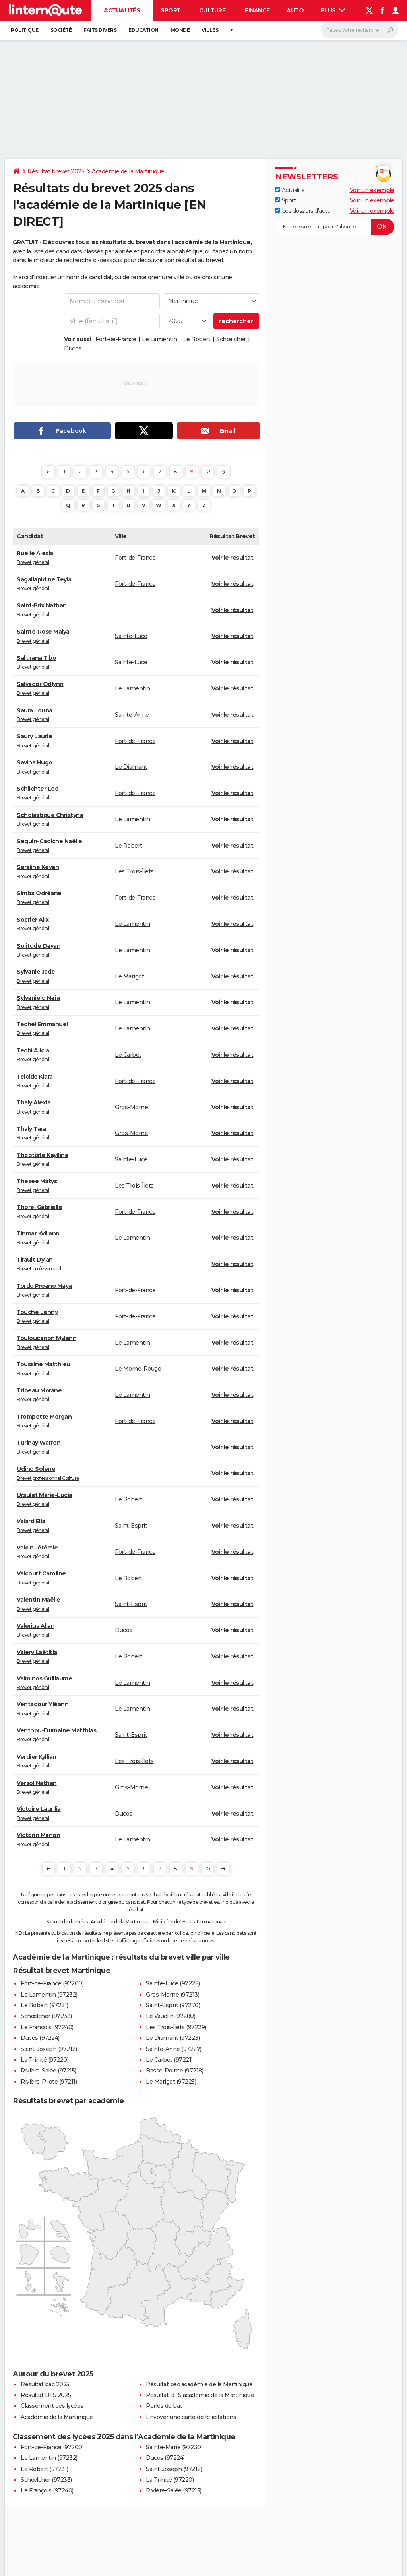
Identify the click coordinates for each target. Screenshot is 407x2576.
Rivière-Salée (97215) (48, 2070)
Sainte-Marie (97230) (174, 2447)
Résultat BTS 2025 (46, 2395)
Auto (295, 10)
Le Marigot (129, 976)
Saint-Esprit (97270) (173, 2005)
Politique (25, 30)
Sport (171, 10)
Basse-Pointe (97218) (174, 2070)
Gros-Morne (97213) (172, 1994)
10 (207, 471)
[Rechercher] (359, 30)
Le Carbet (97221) (169, 2059)
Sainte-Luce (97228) (173, 1983)
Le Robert (197, 339)
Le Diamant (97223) (173, 2037)
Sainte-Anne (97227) (174, 2049)
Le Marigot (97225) (171, 2081)
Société (61, 30)
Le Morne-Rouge (138, 1368)
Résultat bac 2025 (45, 2384)
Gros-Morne (131, 1107)
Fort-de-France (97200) (52, 1983)
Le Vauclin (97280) (170, 2016)
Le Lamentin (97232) (49, 1994)
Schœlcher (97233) (46, 2016)
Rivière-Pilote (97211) (49, 2081)
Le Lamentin (159, 339)
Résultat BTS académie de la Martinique (200, 2395)
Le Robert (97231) (44, 2005)
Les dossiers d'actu (302, 210)
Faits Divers (99, 30)
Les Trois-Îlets (134, 871)
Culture (212, 10)
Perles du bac (164, 2405)
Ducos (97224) (40, 2037)
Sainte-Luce (131, 636)
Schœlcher (231, 339)
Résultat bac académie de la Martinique (199, 2384)
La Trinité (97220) (44, 2059)
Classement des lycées (52, 2405)
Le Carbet (128, 1054)
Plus (333, 10)
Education (143, 30)
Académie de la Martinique (128, 171)
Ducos (72, 348)
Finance (257, 10)
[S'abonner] (334, 227)
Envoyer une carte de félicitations (191, 2416)
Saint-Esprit (131, 1525)
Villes (210, 30)
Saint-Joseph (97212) (49, 2049)
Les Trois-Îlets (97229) (176, 2027)
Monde (180, 30)
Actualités (122, 10)
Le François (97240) (47, 2027)
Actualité (289, 190)
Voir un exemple (372, 190)
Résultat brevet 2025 (55, 171)
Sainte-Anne (132, 714)
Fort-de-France (115, 339)
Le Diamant (131, 766)
